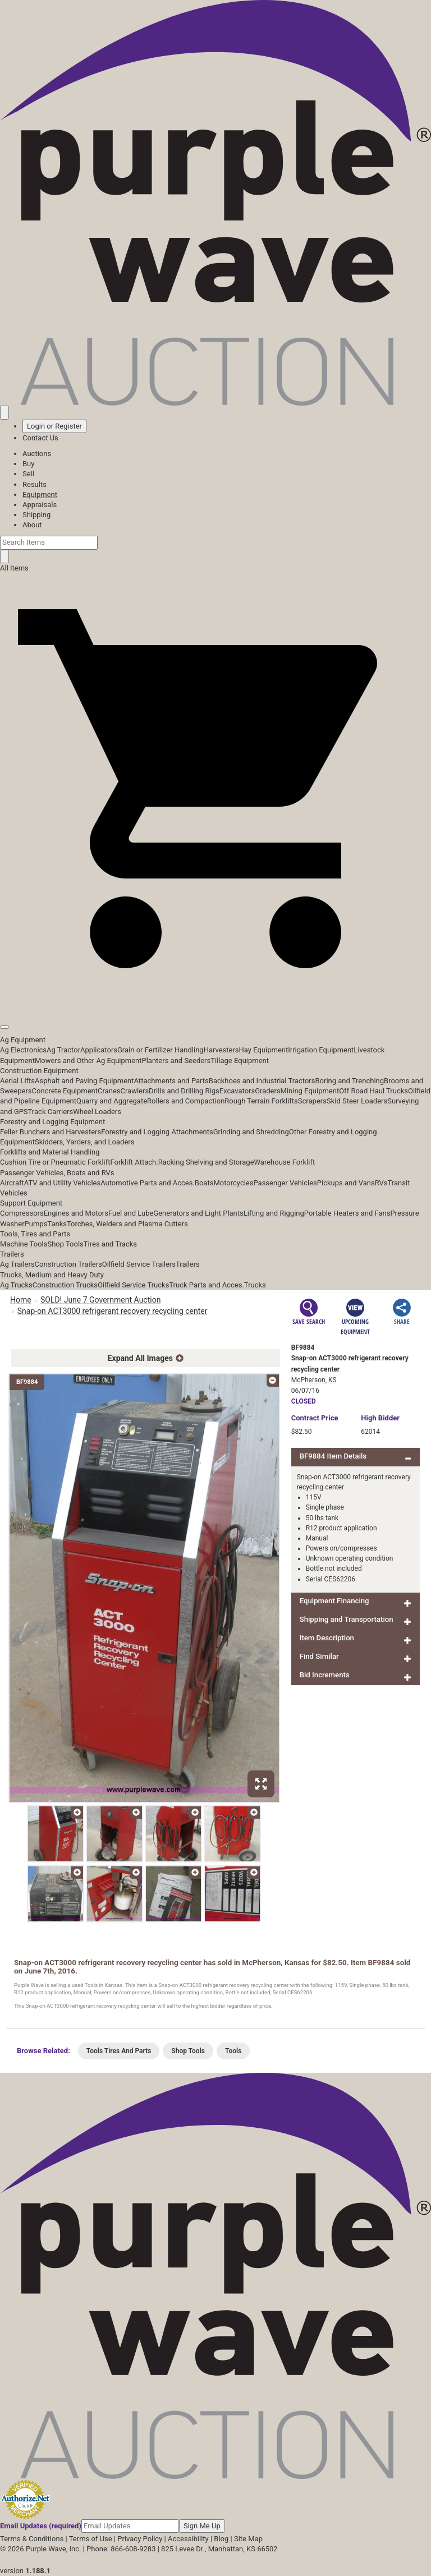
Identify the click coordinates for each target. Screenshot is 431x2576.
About (32, 525)
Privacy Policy (139, 2538)
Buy (28, 463)
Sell (28, 474)
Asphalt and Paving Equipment (84, 1081)
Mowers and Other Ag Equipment (88, 1060)
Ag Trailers (17, 1264)
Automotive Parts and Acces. (147, 1183)
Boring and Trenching (349, 1081)
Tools (233, 2051)
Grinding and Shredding (251, 1132)
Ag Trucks (16, 1285)
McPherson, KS (314, 1380)
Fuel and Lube (130, 1213)
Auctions (36, 453)
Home (20, 1299)
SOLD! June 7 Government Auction (100, 1299)
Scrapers (312, 1101)
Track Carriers (51, 1111)
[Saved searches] (4, 412)
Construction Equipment (39, 1070)
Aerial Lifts (17, 1081)
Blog (221, 2538)
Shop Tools (65, 1244)
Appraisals (39, 504)
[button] (215, 1001)
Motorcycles (233, 1183)
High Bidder (380, 1418)
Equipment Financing (334, 1601)
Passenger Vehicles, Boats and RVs (57, 1173)
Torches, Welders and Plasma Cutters (127, 1224)
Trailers (12, 1254)
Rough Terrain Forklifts (261, 1101)
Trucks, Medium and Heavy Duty (52, 1275)
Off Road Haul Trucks (373, 1091)
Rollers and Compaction (185, 1101)
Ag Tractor (63, 1050)
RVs (381, 1183)
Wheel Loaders (97, 1111)
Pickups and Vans (346, 1183)
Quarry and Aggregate (111, 1101)
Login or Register (54, 426)
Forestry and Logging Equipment (52, 1121)
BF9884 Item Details (333, 1456)
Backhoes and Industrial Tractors (262, 1081)
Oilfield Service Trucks (133, 1285)
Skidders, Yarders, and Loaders (84, 1142)
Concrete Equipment (65, 1091)
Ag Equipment (22, 1040)
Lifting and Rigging (274, 1213)
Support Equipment (31, 1203)
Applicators (98, 1050)
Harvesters (221, 1050)
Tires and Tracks (110, 1244)
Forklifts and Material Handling (50, 1152)
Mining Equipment (310, 1091)
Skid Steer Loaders (357, 1101)
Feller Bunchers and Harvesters (50, 1132)
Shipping (36, 514)
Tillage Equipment (239, 1060)
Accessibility (188, 2538)
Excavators (237, 1091)
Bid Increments (325, 1675)
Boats (204, 1183)
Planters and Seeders (175, 1060)
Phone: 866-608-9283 (120, 2549)
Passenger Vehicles (285, 1183)
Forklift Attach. (134, 1162)
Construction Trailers (68, 1264)
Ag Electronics (23, 1050)
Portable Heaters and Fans (347, 1213)
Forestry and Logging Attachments (157, 1132)
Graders (267, 1091)
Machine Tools (23, 1244)
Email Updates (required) (40, 2526)
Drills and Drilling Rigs (184, 1091)
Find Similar (319, 1656)
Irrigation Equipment (321, 1050)
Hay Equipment (263, 1050)
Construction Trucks (65, 1285)
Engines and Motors (76, 1213)
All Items (14, 568)
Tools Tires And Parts (119, 2051)
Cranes (109, 1091)
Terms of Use (90, 2538)
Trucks (255, 1285)
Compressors (22, 1213)
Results (34, 484)
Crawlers (134, 1091)
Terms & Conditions (31, 2538)
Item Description (327, 1638)
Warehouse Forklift (284, 1162)
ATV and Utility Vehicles (62, 1183)
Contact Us (40, 438)
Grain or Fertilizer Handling (160, 1050)
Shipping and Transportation (346, 1619)
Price (314, 1418)
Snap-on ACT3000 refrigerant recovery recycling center (112, 1311)
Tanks (57, 1224)
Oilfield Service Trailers (139, 1264)
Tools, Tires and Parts (35, 1234)
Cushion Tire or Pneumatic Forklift (55, 1162)
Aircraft (12, 1183)
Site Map (248, 2538)
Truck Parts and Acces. (206, 1285)
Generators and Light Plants (198, 1213)
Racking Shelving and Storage (206, 1162)
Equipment (39, 494)
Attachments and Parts (171, 1081)
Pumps (36, 1224)
